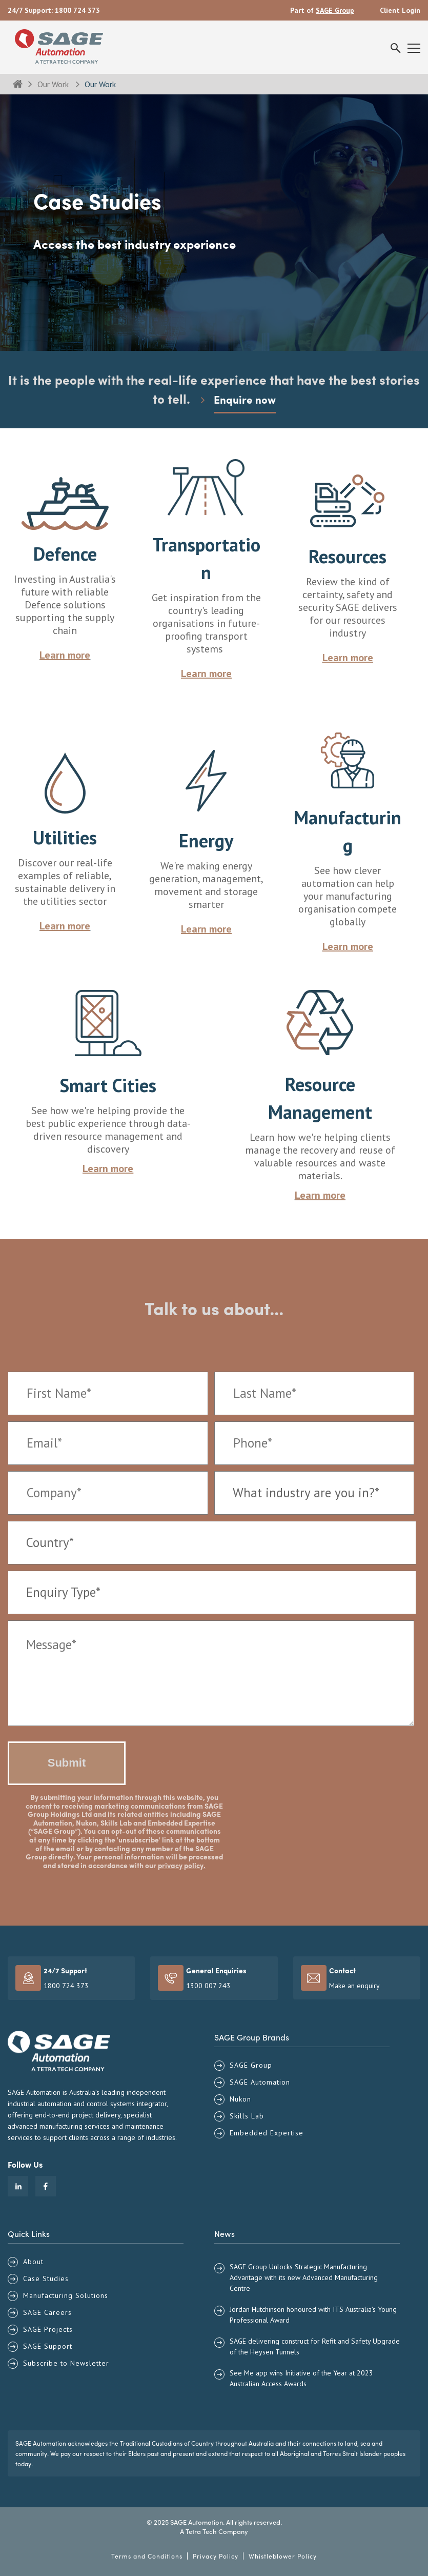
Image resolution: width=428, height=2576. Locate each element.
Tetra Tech (201, 2531)
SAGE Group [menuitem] (251, 2065)
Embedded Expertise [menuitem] (266, 2132)
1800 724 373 (77, 10)
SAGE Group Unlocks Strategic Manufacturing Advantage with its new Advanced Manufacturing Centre (304, 2277)
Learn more (108, 1168)
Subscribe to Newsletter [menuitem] (66, 2363)
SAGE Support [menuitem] (47, 2346)
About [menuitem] (33, 2261)
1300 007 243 (208, 1985)
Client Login (400, 10)
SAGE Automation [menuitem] (260, 2082)
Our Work (54, 84)
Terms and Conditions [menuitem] (146, 2556)
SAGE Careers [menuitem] (47, 2312)
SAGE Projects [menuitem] (48, 2329)
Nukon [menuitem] (240, 2099)
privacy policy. (182, 1865)
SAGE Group (335, 10)
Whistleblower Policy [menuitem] (283, 2556)
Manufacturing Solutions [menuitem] (65, 2295)
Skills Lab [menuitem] (247, 2116)
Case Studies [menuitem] (46, 2278)
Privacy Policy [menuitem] (215, 2556)
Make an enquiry (354, 1985)
